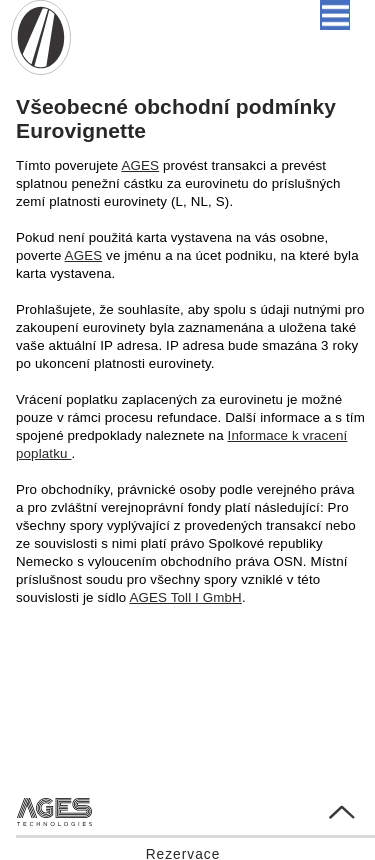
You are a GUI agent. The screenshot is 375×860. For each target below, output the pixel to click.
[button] (335, 15)
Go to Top (325, 806)
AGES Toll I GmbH (185, 597)
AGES (140, 165)
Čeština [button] (201, 15)
